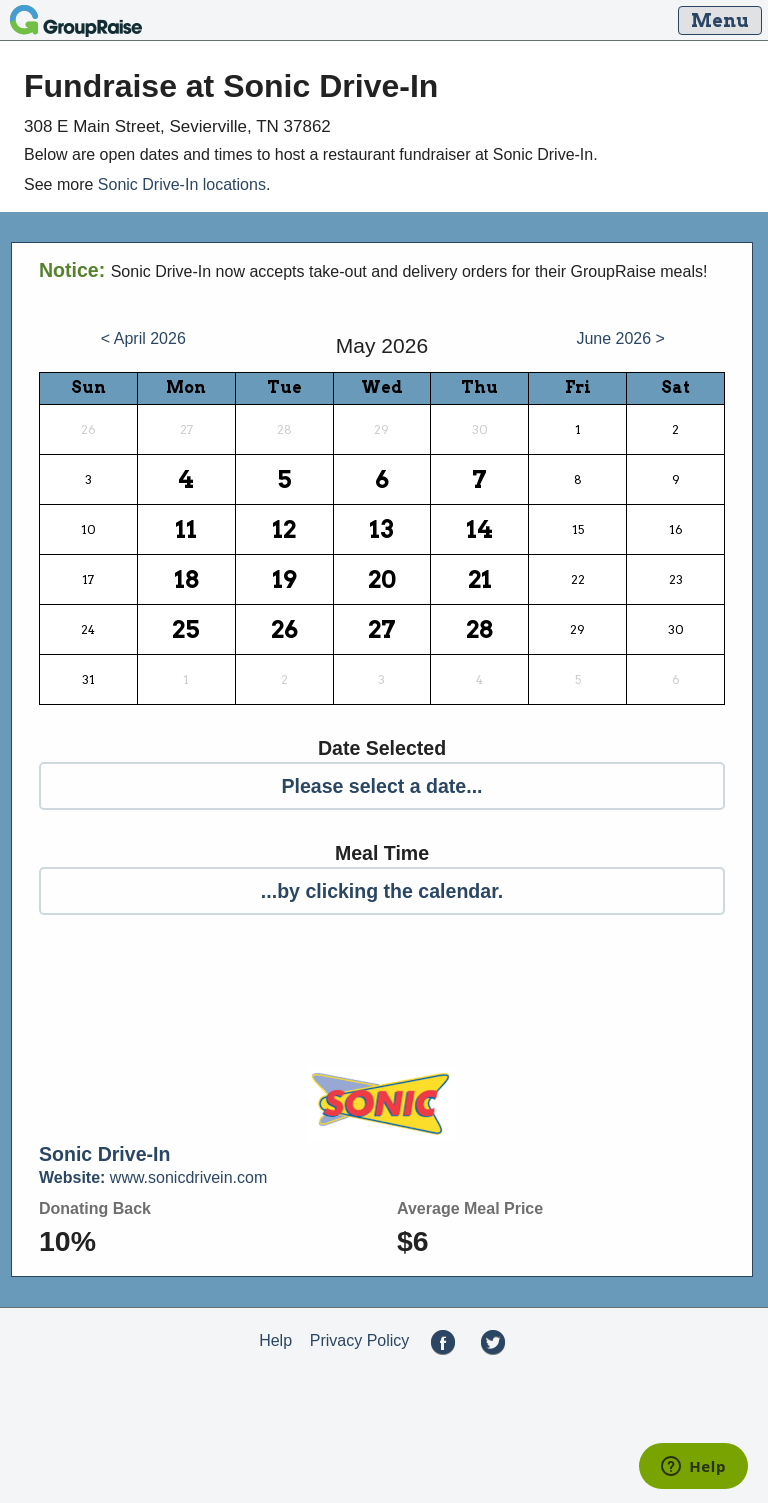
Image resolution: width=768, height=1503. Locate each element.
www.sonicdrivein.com (153, 1178)
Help (275, 1341)
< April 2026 (143, 338)
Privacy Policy (360, 1341)
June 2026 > (620, 338)
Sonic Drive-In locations (182, 184)
